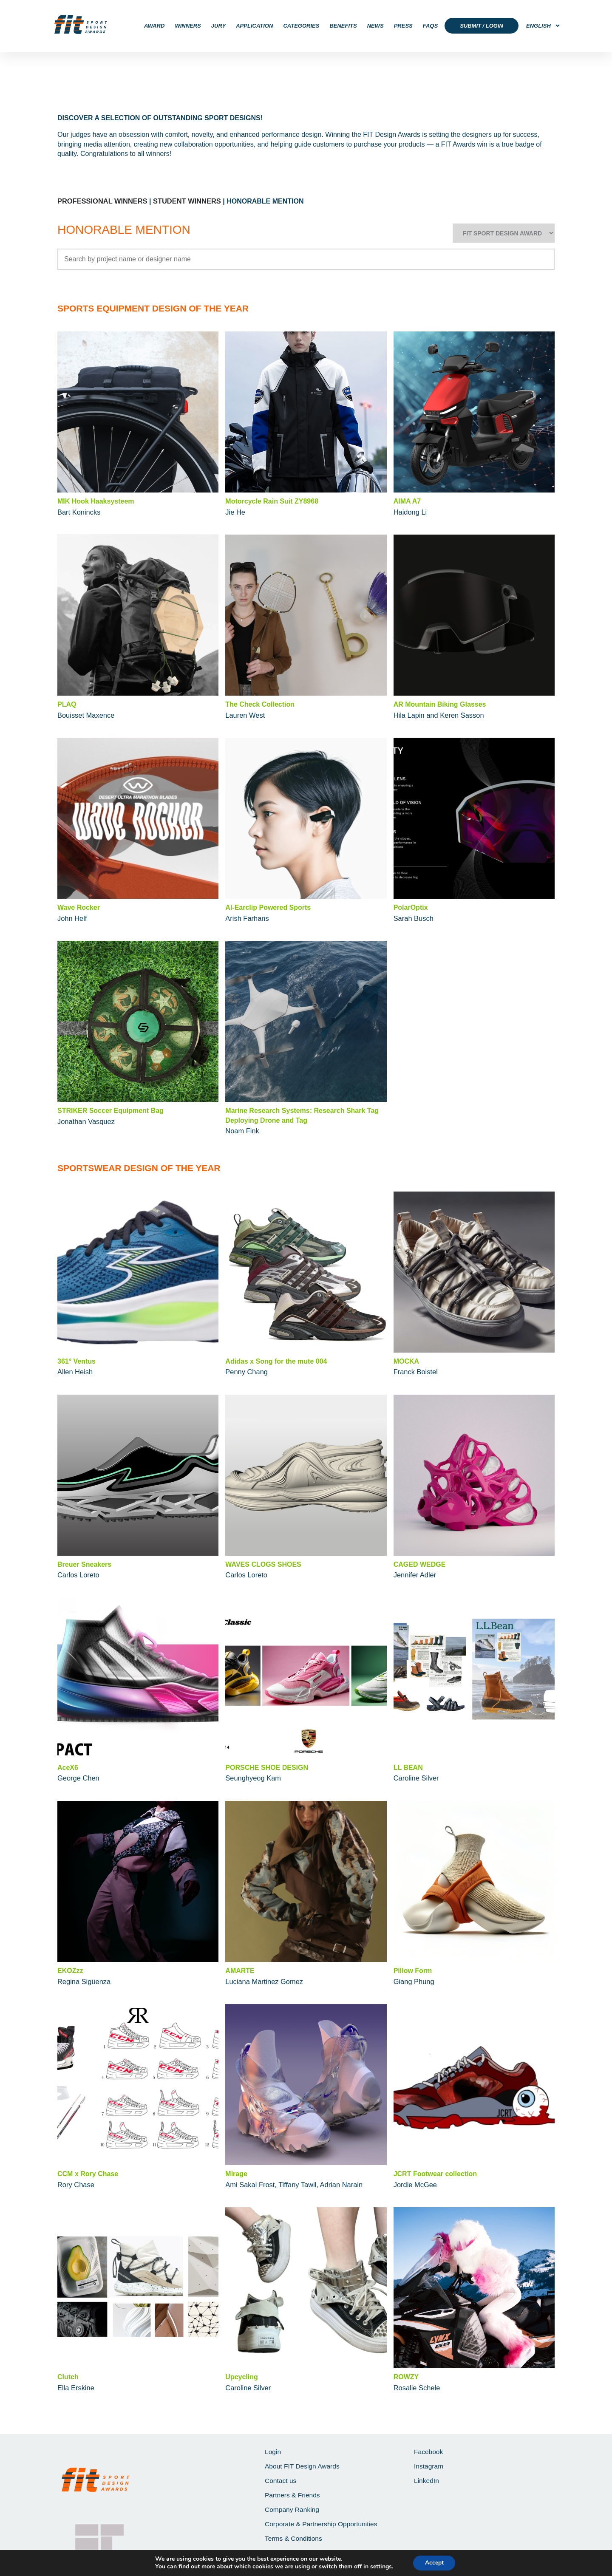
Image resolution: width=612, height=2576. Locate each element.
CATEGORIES (301, 26)
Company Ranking (293, 2508)
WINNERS (188, 26)
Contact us (281, 2478)
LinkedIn (427, 2478)
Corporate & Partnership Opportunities (322, 2522)
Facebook (429, 2448)
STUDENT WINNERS (183, 201)
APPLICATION (254, 26)
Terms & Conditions (294, 2537)
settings (380, 2566)
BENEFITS (343, 26)
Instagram (429, 2463)
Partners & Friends (293, 2493)
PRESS (403, 26)
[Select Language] (539, 25)
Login (273, 2448)
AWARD (154, 26)
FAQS (430, 26)
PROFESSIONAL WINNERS (101, 201)
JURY (218, 26)
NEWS (375, 26)
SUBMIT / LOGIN (481, 26)
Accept (434, 2563)
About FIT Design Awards (303, 2463)
